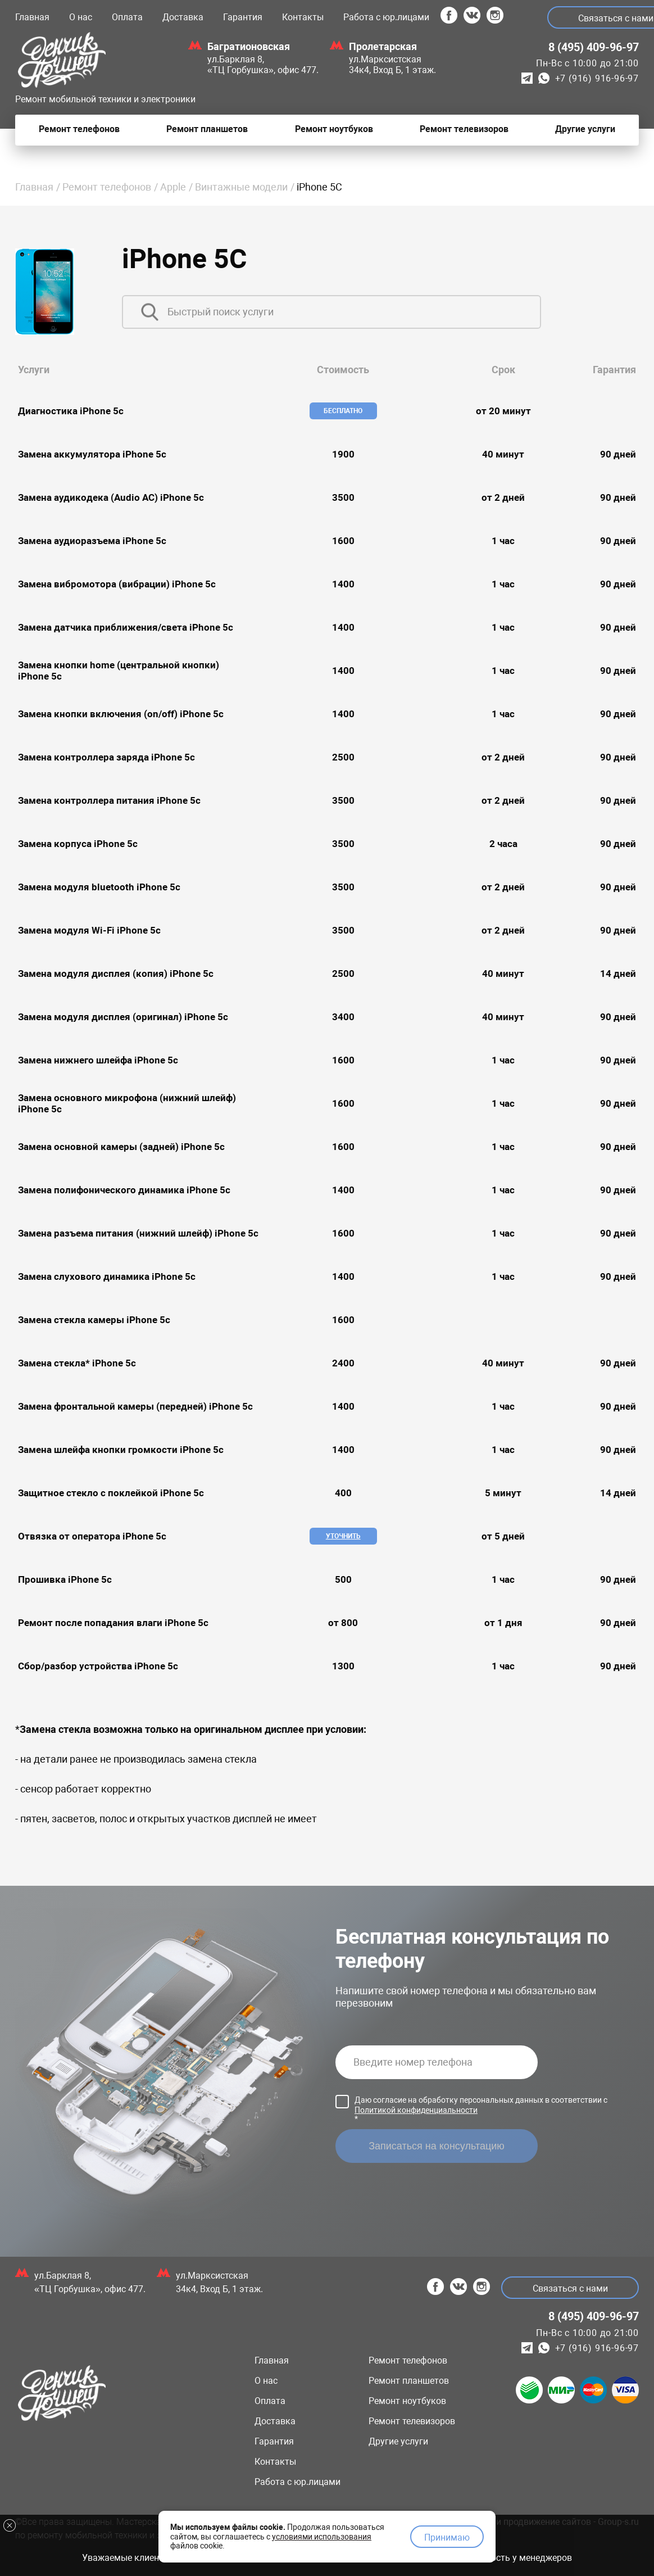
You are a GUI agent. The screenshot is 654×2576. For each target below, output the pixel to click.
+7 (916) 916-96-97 (597, 78)
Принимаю (447, 2534)
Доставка (182, 17)
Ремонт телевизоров (412, 2421)
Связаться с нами (567, 2288)
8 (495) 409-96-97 (593, 47)
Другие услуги (398, 2441)
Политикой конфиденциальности (416, 2110)
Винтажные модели (241, 187)
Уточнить (342, 1536)
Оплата (127, 17)
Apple (173, 187)
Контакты (303, 17)
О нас (80, 17)
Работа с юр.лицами (386, 17)
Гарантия (242, 17)
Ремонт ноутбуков (407, 2401)
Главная (32, 17)
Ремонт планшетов (409, 2380)
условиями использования (321, 2532)
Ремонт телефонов (106, 187)
